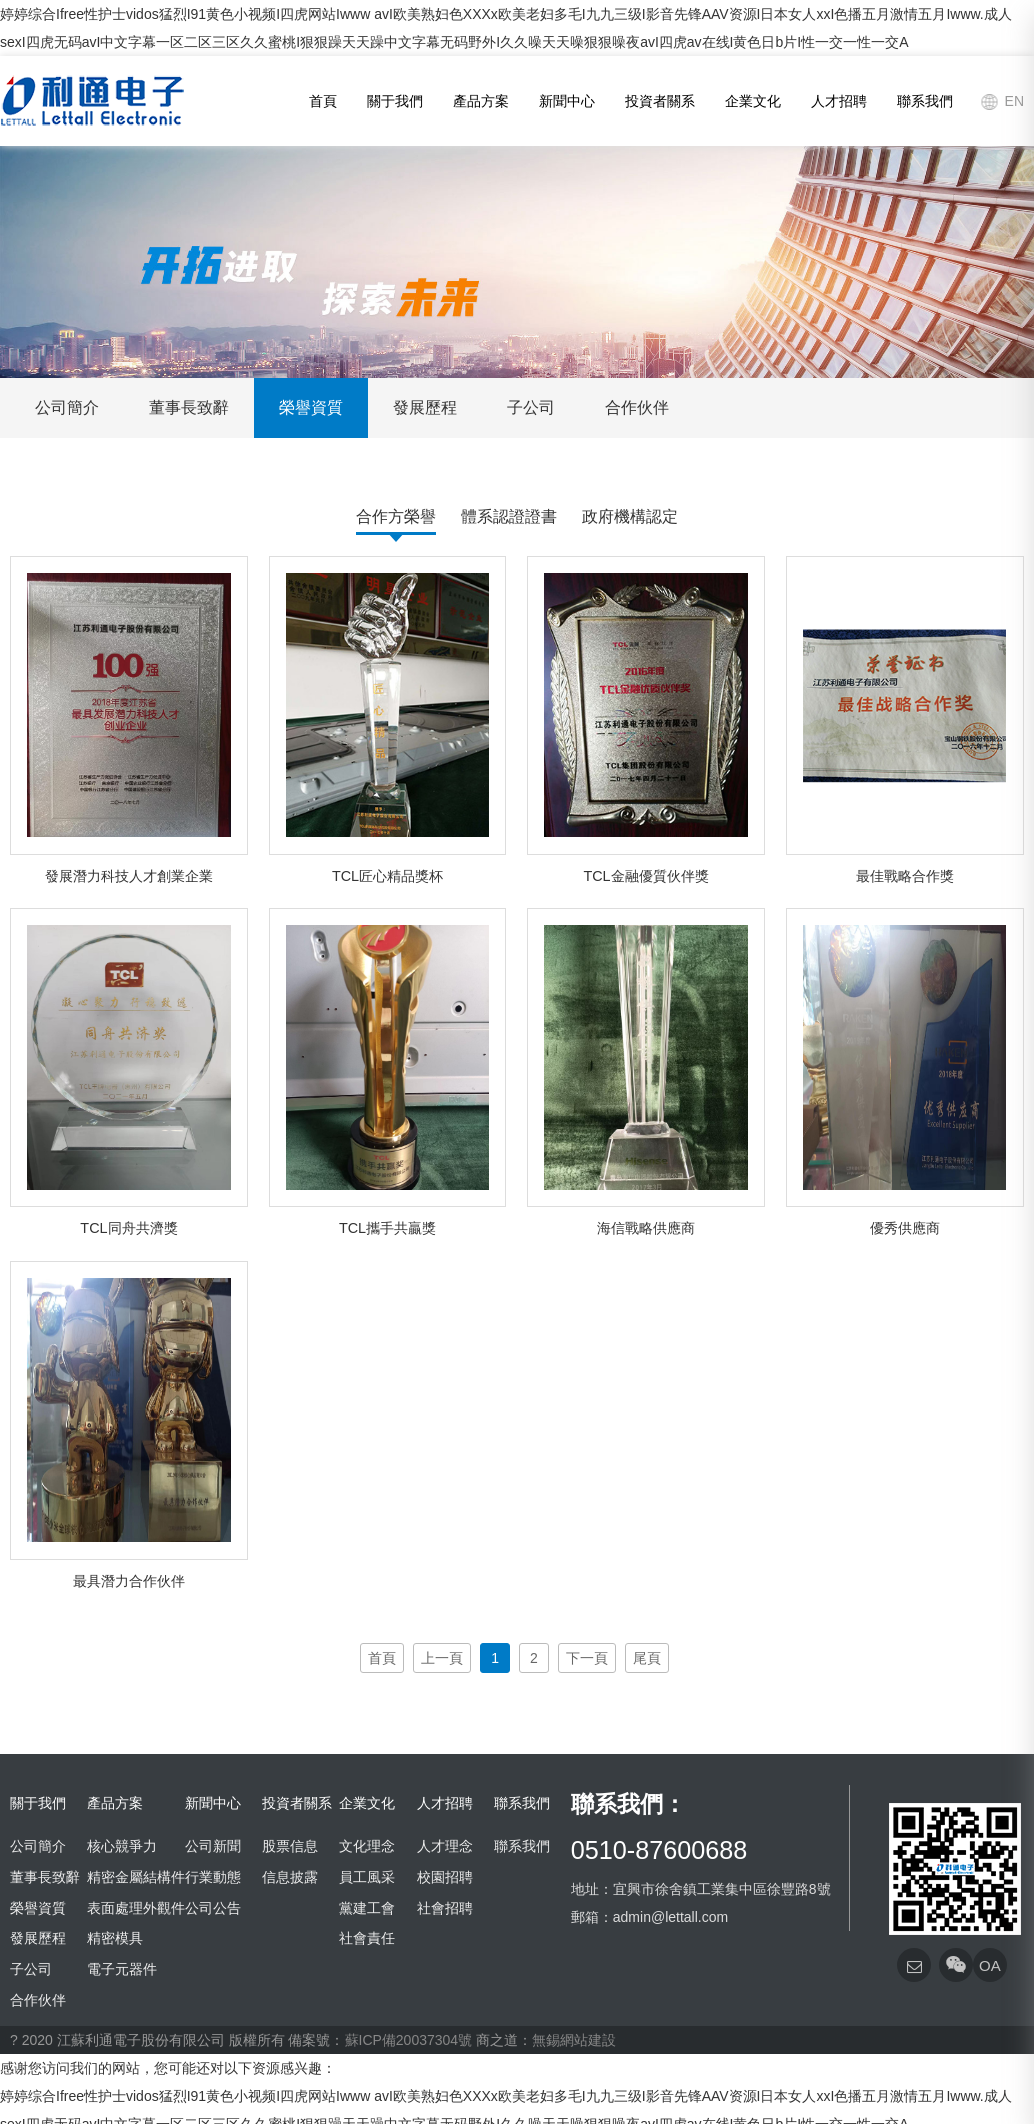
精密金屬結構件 (136, 1877)
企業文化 (753, 101)
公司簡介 (67, 407)
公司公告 (213, 1908)
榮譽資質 (311, 407)
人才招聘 (839, 101)
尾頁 (647, 1658)
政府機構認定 (630, 516)
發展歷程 (425, 407)
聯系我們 (925, 101)
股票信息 (290, 1846)
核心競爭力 (122, 1846)
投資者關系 (660, 101)
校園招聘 (445, 1877)
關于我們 (395, 101)
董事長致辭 (189, 407)
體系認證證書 (509, 516)
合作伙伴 (637, 407)
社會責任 (367, 1938)
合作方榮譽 (396, 516)
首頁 (323, 101)
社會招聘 (445, 1908)
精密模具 (115, 1938)
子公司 (531, 407)
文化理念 (367, 1846)
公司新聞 (213, 1846)
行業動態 (213, 1877)
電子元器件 (122, 1969)
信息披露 (290, 1877)
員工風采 (367, 1877)
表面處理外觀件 (136, 1908)
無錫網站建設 (574, 2040)
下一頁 (587, 1658)
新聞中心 (567, 101)
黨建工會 (367, 1908)
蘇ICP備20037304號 (409, 2040)
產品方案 (481, 101)
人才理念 (445, 1846)
